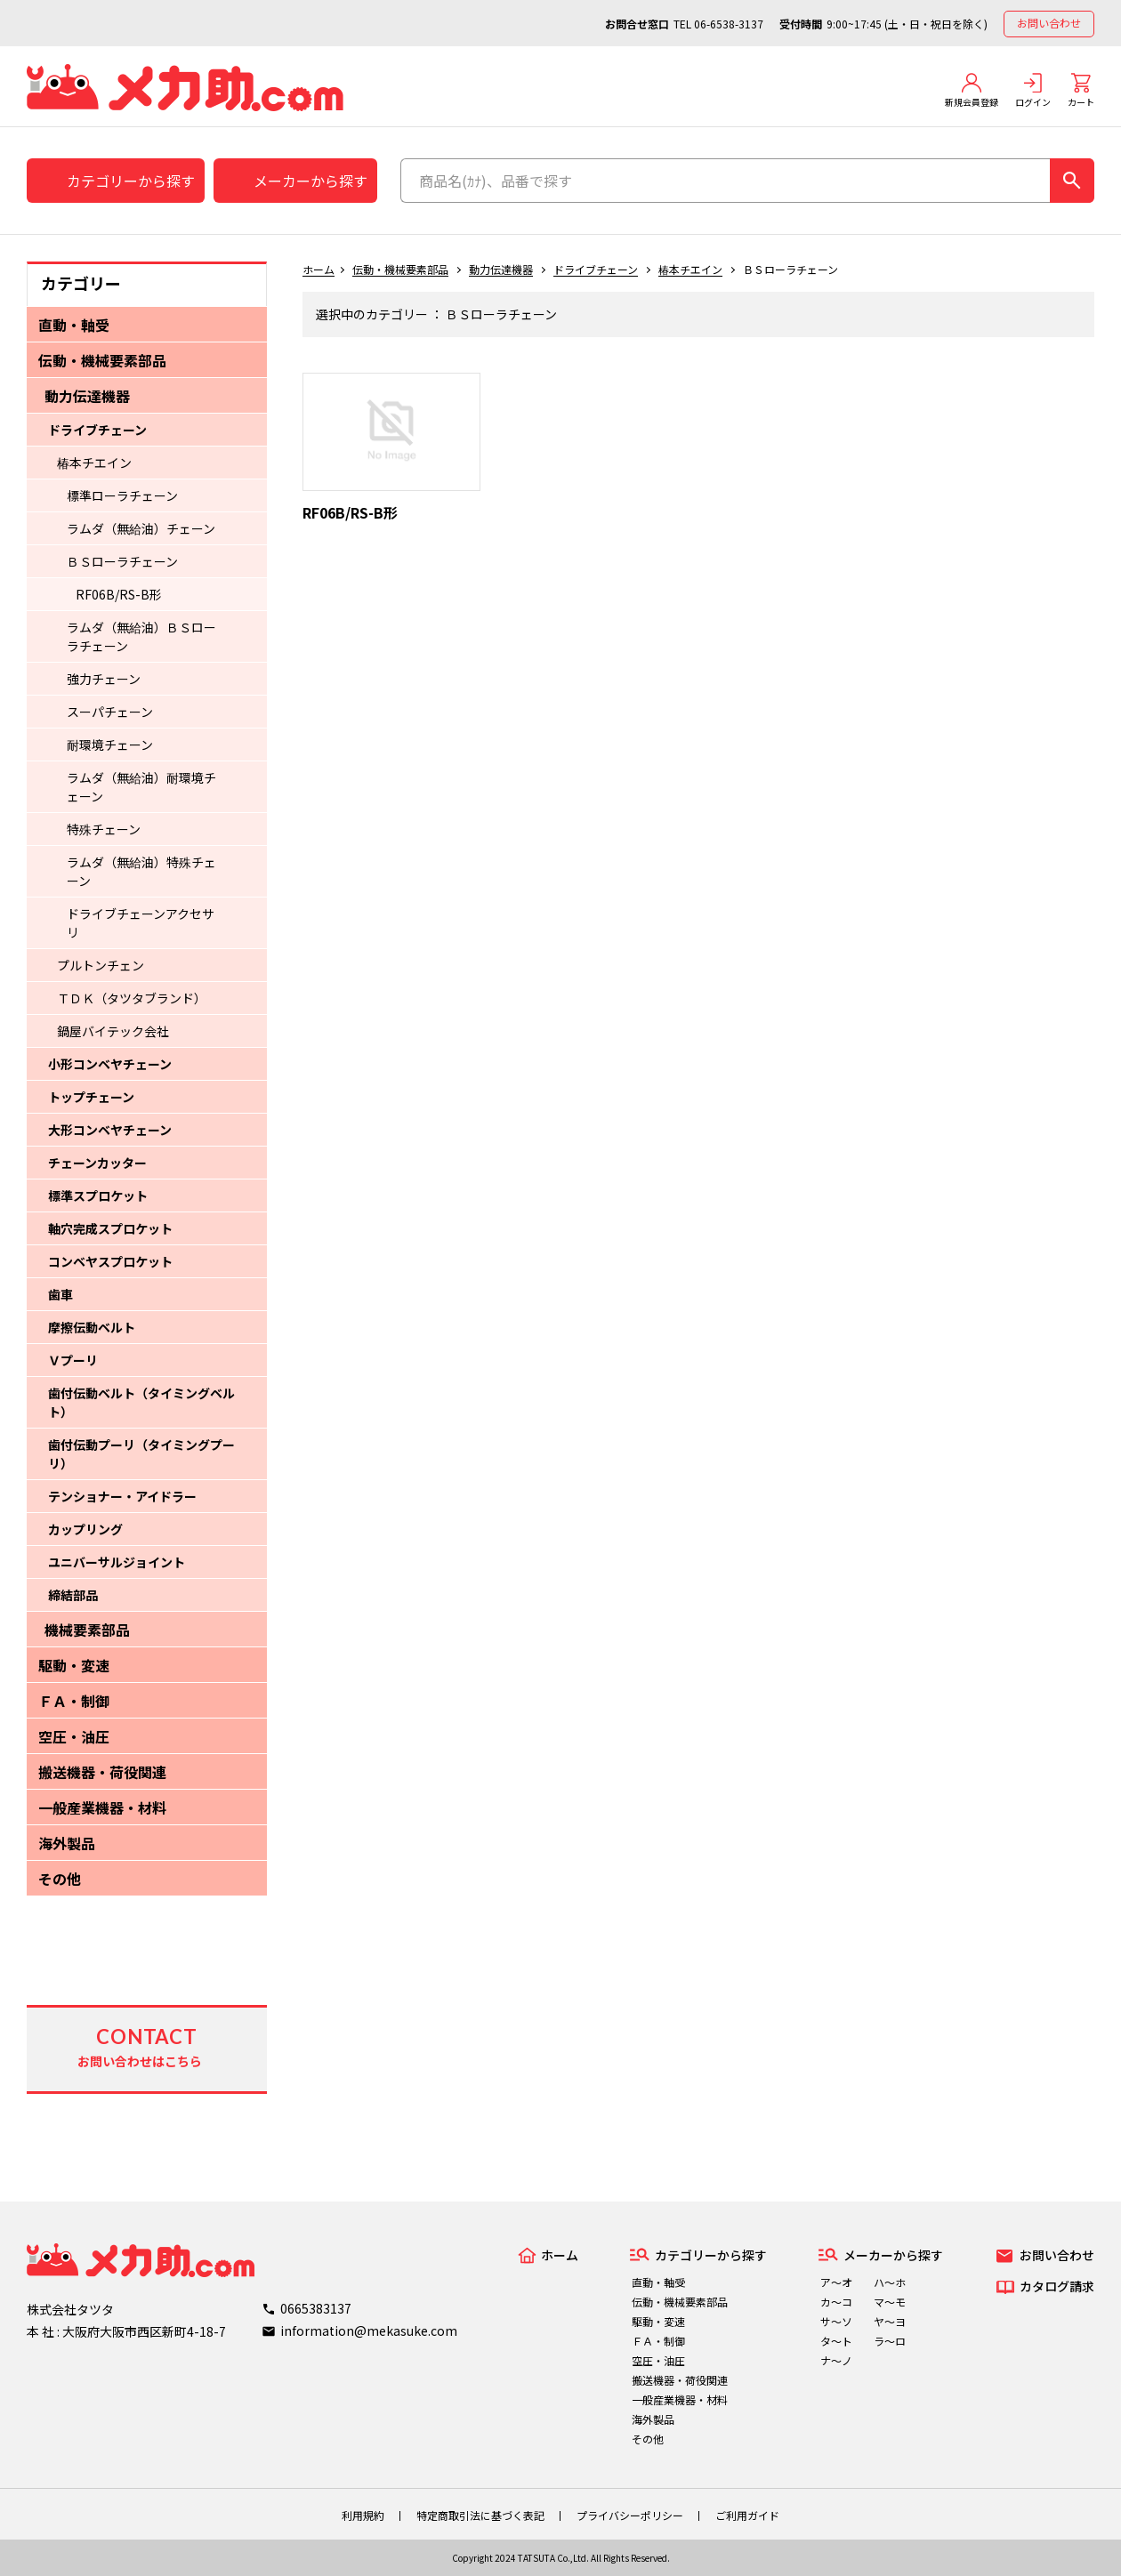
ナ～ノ (836, 2360)
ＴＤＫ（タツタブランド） (131, 998)
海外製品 (66, 1843)
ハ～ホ (890, 2282)
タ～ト (836, 2340)
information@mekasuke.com (368, 2330)
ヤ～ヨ (890, 2321)
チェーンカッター (97, 1162)
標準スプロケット (98, 1195)
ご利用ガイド (747, 2515)
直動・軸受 (73, 324)
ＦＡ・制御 (73, 1700)
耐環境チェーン (110, 744)
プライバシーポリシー (630, 2515)
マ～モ (890, 2301)
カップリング (85, 1529)
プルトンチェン (100, 965)
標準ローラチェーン (122, 495)
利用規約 (363, 2515)
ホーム (318, 269)
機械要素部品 (87, 1629)
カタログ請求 (1057, 2286)
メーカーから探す (310, 180)
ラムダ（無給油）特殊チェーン (141, 871)
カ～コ (836, 2301)
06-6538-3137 (728, 23)
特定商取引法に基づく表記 (480, 2515)
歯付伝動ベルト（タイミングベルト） (141, 1402)
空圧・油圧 (73, 1736)
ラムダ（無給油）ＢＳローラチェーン (141, 636)
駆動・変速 (73, 1665)
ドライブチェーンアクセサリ (140, 923)
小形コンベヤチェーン (110, 1064)
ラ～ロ (890, 2340)
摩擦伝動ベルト (91, 1327)
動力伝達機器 (87, 396)
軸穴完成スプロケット (110, 1228)
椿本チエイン (94, 462)
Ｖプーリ (73, 1360)
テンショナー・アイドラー (122, 1496)
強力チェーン (104, 679)
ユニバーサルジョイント (116, 1562)
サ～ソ (836, 2321)
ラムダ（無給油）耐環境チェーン (141, 787)
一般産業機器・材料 (102, 1807)
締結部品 (73, 1595)
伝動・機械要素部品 (102, 360)
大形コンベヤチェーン (110, 1130)
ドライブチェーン (97, 430)
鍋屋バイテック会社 (113, 1031)
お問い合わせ (1049, 22)
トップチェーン (91, 1097)
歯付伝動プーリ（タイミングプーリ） (141, 1454)
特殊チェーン (104, 829)
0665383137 (315, 2308)
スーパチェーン (110, 711)
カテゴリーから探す (131, 180)
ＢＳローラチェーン (122, 561)
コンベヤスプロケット (110, 1261)
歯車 (60, 1294)
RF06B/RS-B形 (119, 594)
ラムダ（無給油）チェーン (141, 528)
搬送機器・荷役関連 (102, 1772)
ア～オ (836, 2282)
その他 (59, 1878)
